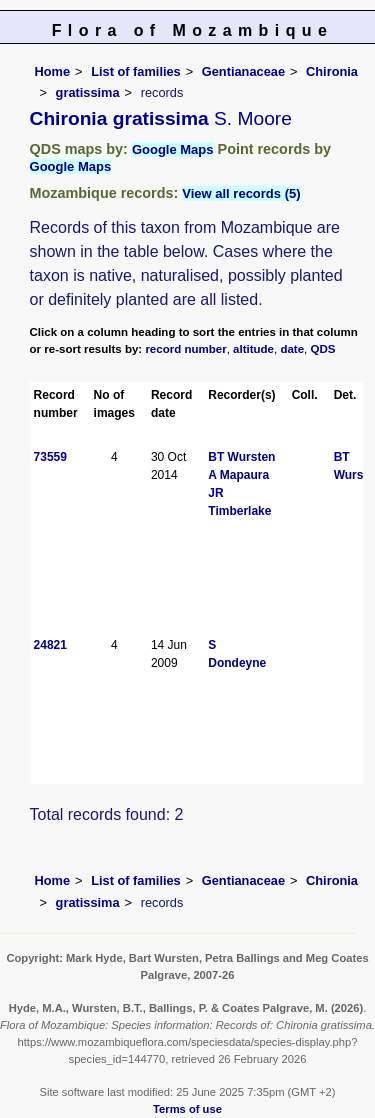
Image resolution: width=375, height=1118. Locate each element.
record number (185, 349)
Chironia (332, 71)
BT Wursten (241, 457)
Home (53, 71)
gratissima (88, 92)
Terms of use (187, 1109)
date (292, 349)
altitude (253, 349)
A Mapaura (238, 475)
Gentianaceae (243, 71)
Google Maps (173, 149)
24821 (50, 645)
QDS (323, 349)
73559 (50, 457)
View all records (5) (241, 193)
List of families (136, 71)
